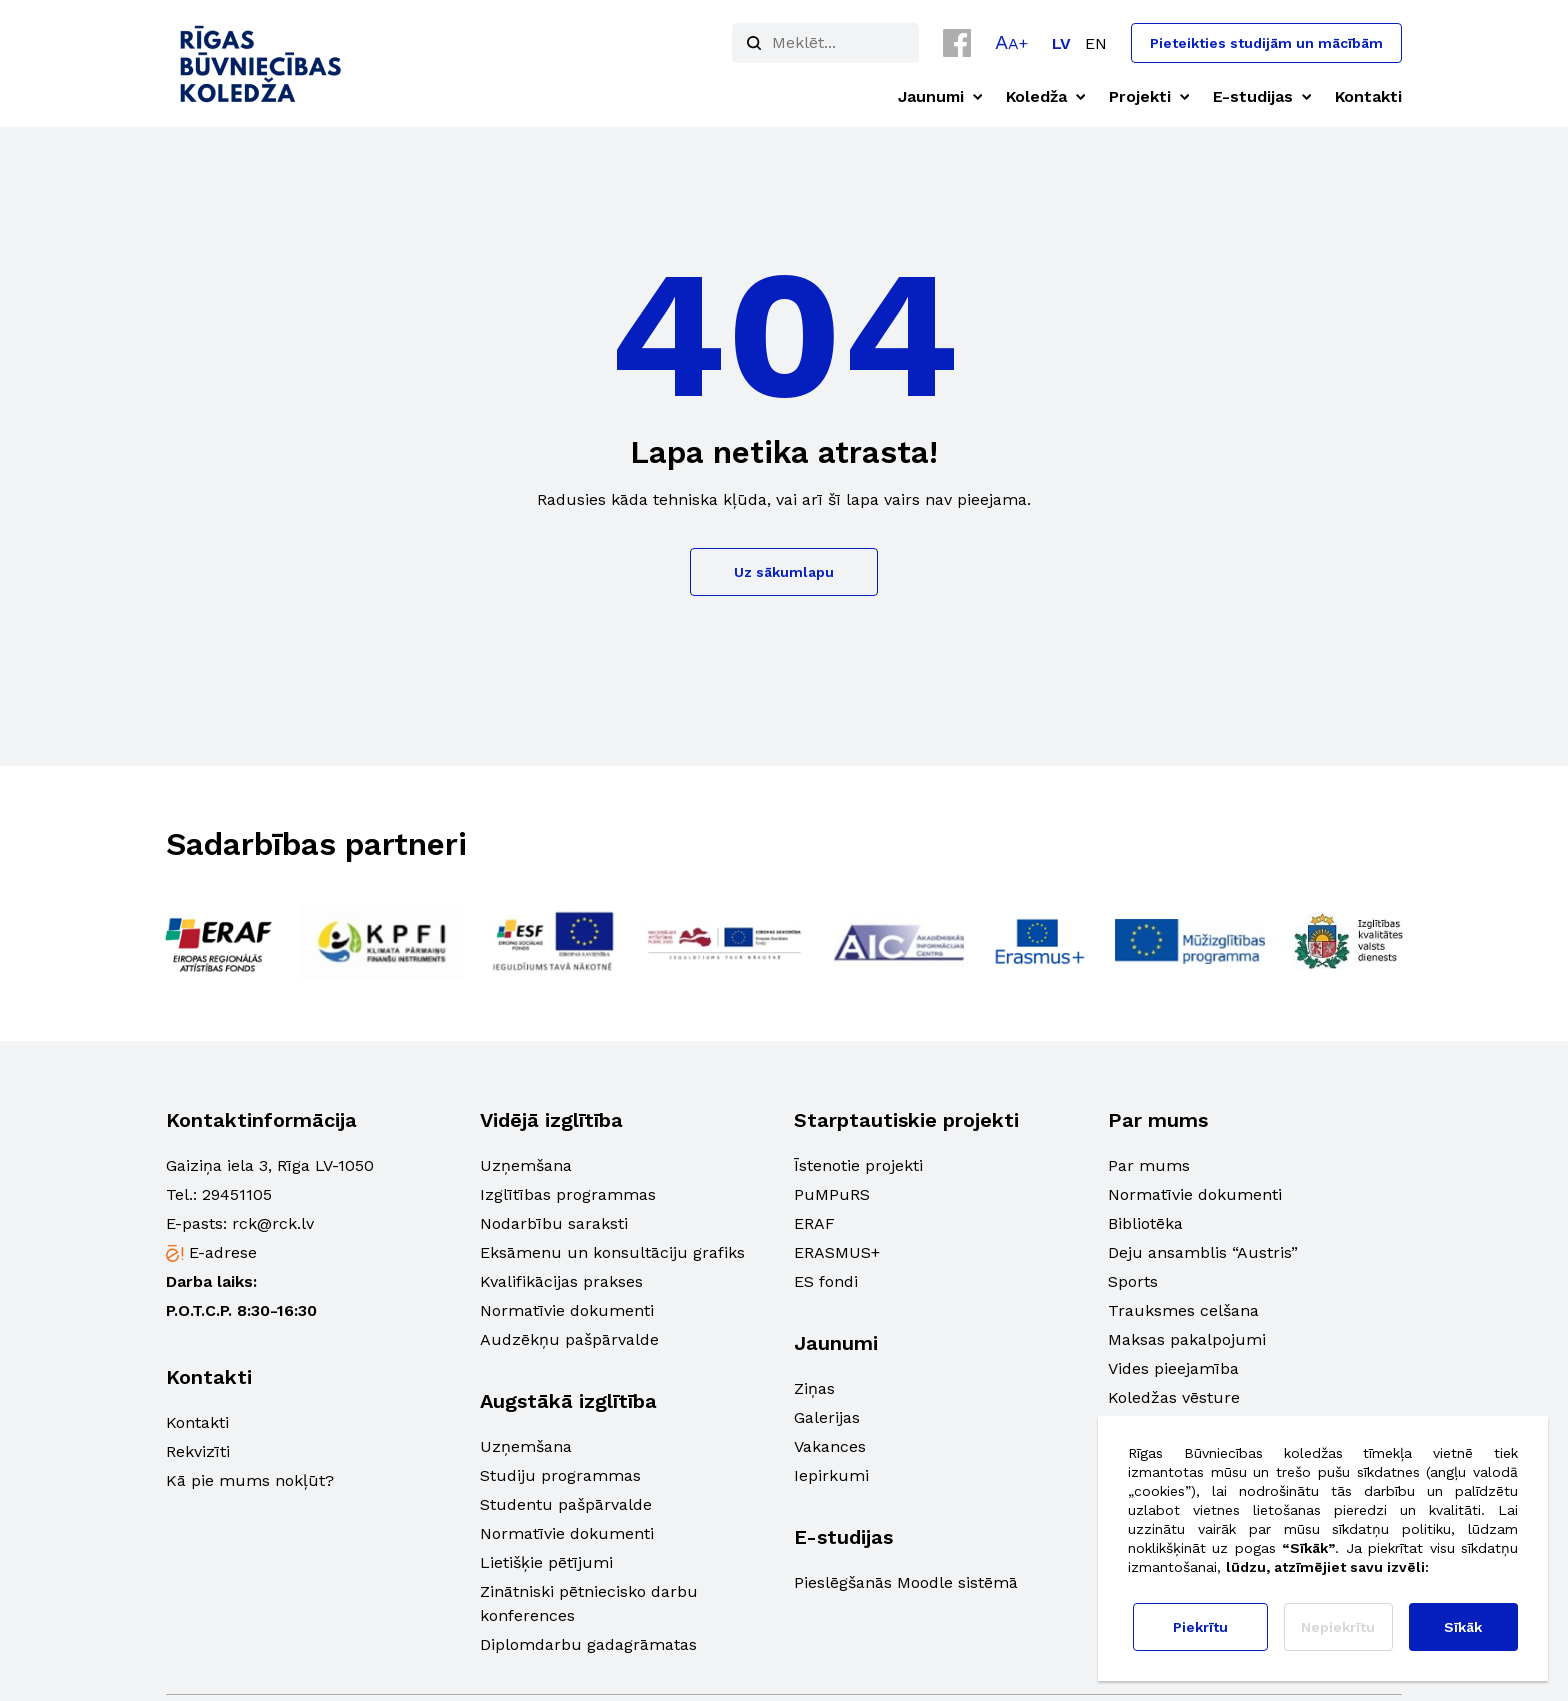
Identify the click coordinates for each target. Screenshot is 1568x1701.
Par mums (1149, 1165)
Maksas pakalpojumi (1187, 1339)
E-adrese (223, 1252)
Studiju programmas (560, 1475)
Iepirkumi (831, 1475)
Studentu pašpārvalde (566, 1504)
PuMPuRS (832, 1194)
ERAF (814, 1223)
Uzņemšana (526, 1165)
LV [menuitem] (1061, 43)
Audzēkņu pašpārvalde (569, 1339)
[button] (1011, 42)
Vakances (830, 1446)
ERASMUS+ (837, 1252)
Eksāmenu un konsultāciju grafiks (612, 1252)
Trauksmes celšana (1183, 1310)
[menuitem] (1061, 43)
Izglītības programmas (568, 1194)
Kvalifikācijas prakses (561, 1281)
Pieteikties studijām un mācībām (1266, 43)
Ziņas (814, 1388)
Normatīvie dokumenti (567, 1310)
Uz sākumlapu (784, 572)
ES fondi (826, 1281)
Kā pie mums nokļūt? (250, 1480)
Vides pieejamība (1173, 1368)
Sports (1133, 1281)
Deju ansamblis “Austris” (1203, 1252)
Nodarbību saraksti (554, 1223)
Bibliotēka (1145, 1223)
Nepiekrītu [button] (1338, 1627)
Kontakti (197, 1422)
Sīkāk (1463, 1627)
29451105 (237, 1194)
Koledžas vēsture (1174, 1397)
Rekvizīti (198, 1451)
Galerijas (827, 1417)
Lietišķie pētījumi (546, 1562)
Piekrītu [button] (1200, 1627)
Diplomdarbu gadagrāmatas (588, 1644)
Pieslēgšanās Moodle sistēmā (906, 1582)
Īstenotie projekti (858, 1165)
